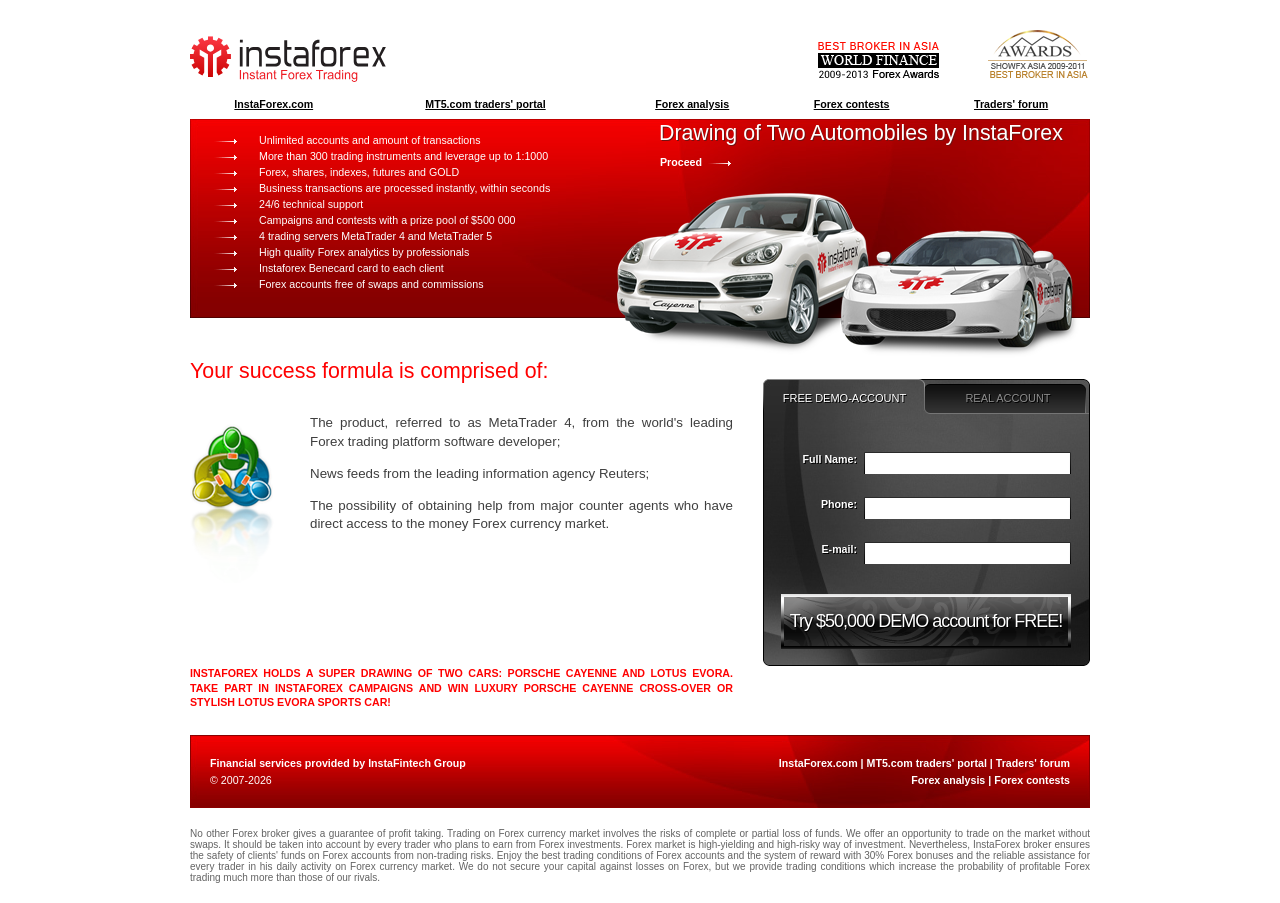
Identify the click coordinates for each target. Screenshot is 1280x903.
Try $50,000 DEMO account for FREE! (926, 621)
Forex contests (852, 104)
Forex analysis (692, 104)
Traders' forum (1011, 104)
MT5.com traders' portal (485, 104)
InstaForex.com (273, 104)
